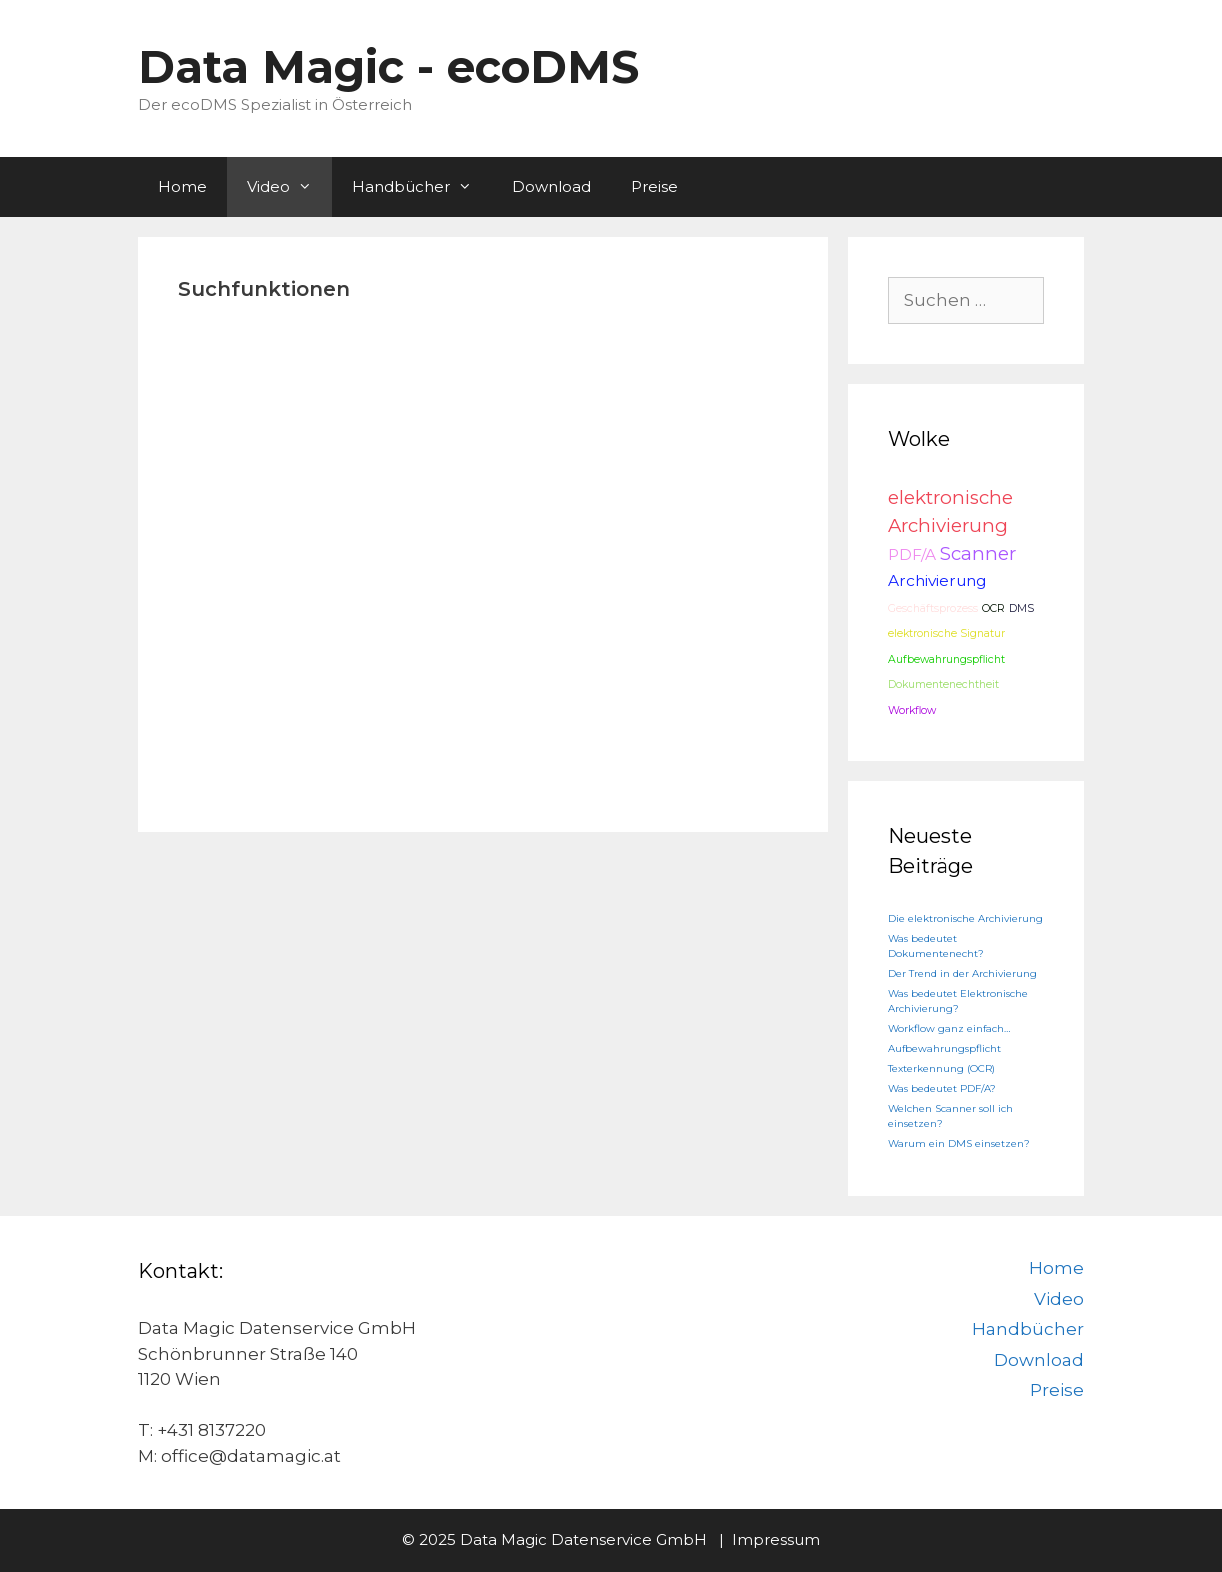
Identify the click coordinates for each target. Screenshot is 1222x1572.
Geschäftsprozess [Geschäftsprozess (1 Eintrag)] (933, 608)
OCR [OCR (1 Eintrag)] (993, 608)
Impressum (776, 1539)
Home (182, 186)
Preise (654, 186)
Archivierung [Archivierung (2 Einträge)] (937, 580)
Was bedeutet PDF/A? (942, 1088)
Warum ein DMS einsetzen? (959, 1143)
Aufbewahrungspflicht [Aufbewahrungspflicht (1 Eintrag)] (946, 659)
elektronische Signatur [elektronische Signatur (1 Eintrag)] (946, 633)
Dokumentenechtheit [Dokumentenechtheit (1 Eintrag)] (943, 684)
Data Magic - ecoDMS (388, 66)
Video (289, 187)
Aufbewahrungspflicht (944, 1048)
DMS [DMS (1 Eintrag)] (1021, 608)
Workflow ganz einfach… (949, 1028)
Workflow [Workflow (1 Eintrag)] (912, 710)
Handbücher (422, 187)
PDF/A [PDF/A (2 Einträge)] (912, 554)
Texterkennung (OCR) (941, 1068)
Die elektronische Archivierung (965, 918)
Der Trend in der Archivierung (962, 973)
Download (551, 186)
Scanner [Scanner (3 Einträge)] (978, 553)
